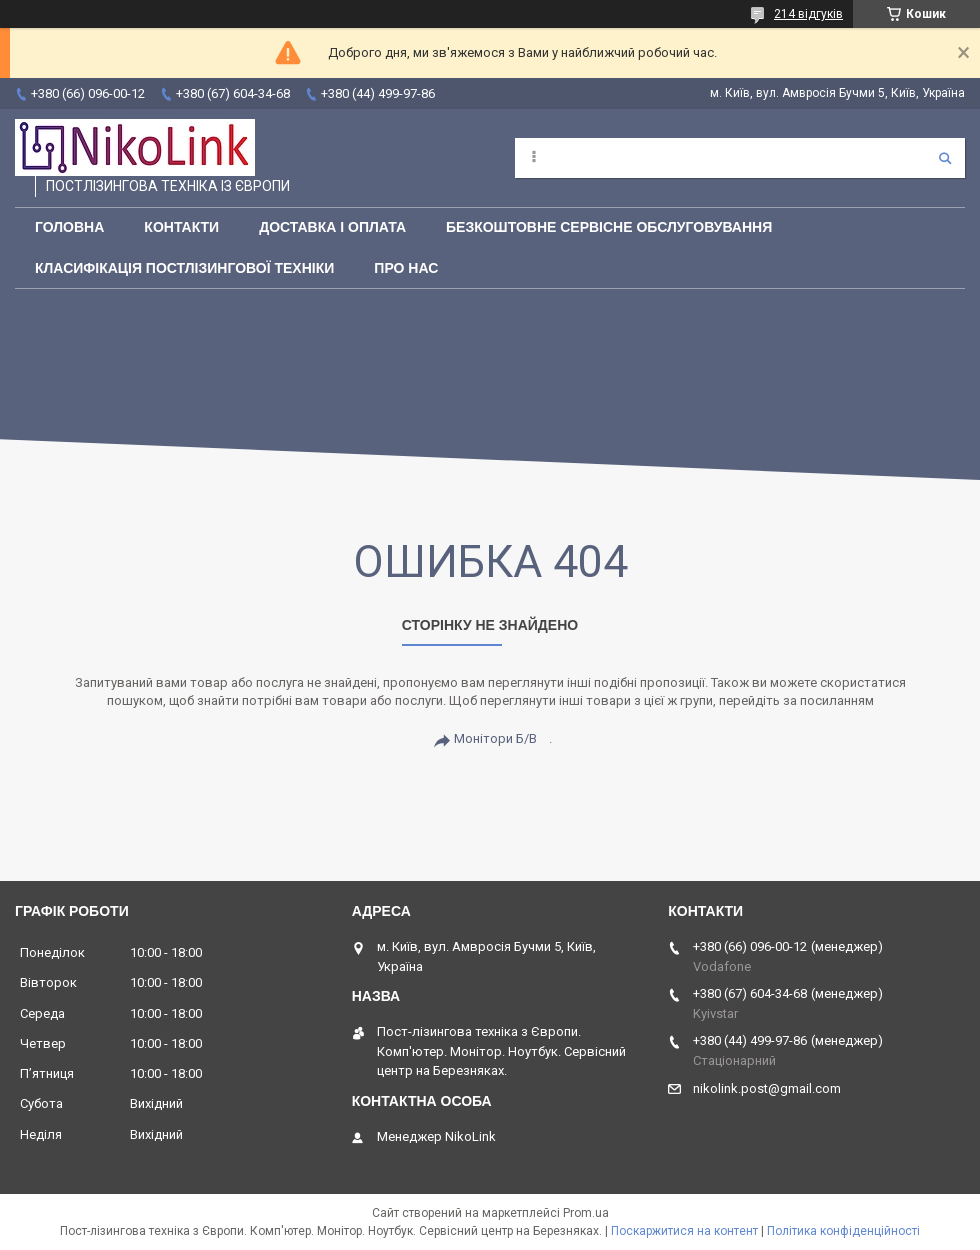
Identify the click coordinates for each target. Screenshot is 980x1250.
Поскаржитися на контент (684, 1231)
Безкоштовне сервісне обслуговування (609, 227)
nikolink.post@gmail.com (767, 1088)
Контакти (181, 227)
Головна (69, 227)
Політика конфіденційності (843, 1231)
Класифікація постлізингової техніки (184, 268)
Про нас (406, 268)
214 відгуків (808, 14)
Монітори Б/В (495, 738)
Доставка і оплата (332, 227)
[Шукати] (945, 158)
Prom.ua (586, 1213)
